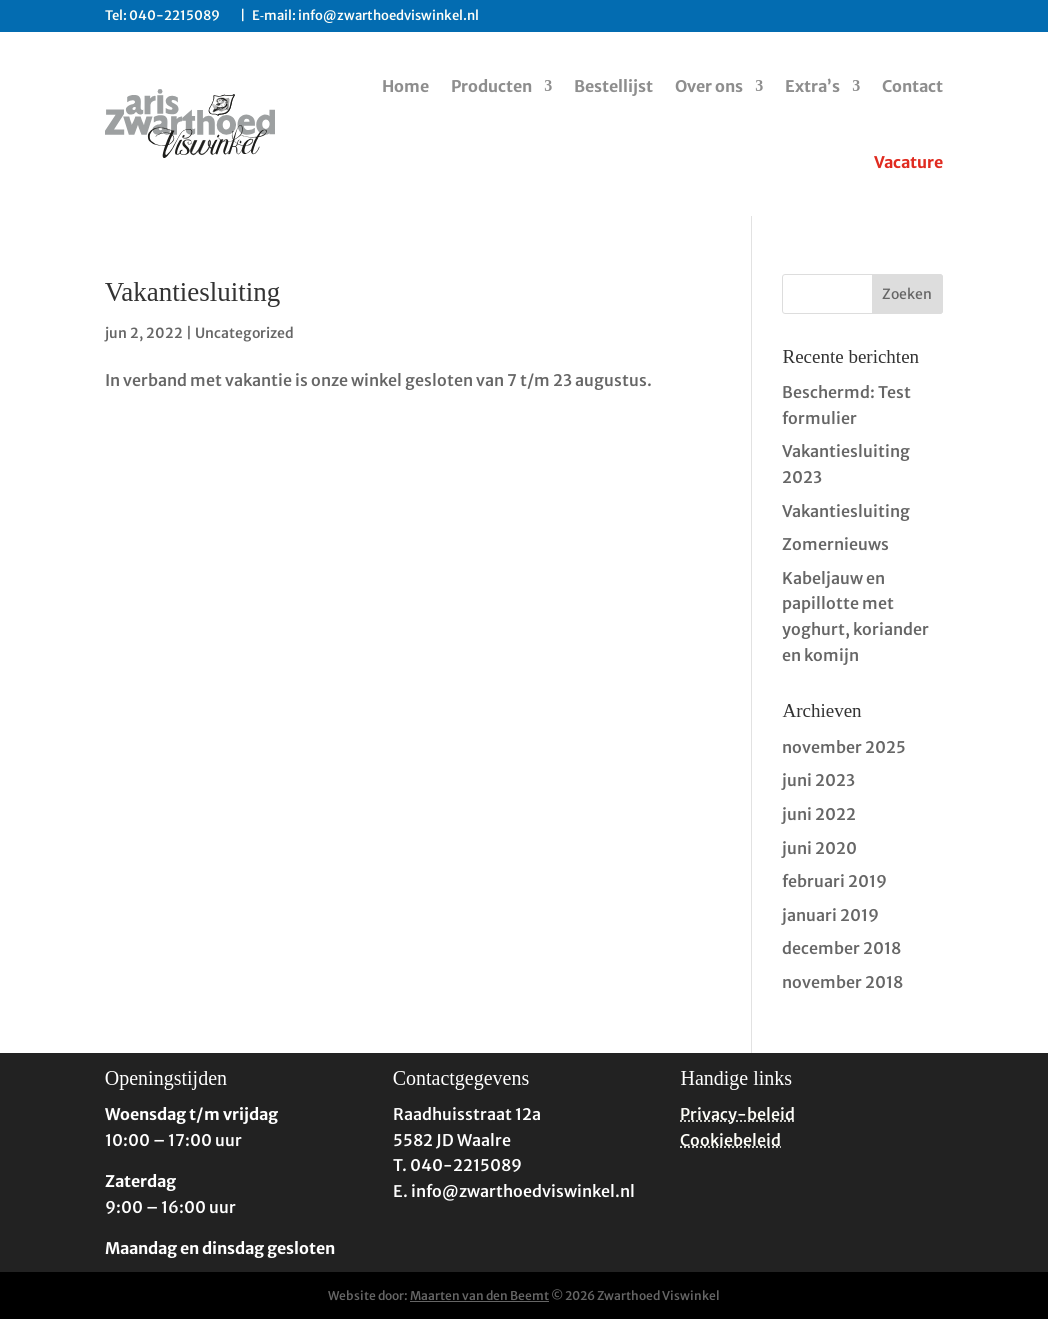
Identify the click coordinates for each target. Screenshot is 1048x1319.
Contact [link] (912, 86)
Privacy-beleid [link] (737, 1114)
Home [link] (405, 86)
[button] (908, 294)
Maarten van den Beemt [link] (479, 1295)
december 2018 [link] (841, 948)
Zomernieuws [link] (835, 544)
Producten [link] (491, 86)
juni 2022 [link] (819, 814)
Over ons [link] (709, 86)
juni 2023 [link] (818, 780)
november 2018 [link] (842, 982)
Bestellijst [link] (613, 86)
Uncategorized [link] (244, 333)
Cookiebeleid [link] (730, 1140)
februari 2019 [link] (834, 881)
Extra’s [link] (812, 86)
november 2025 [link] (844, 747)
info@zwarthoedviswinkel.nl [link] (388, 15)
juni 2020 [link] (819, 848)
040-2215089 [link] (181, 15)
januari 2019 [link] (830, 915)
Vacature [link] (908, 162)
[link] (190, 123)
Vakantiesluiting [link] (192, 292)
